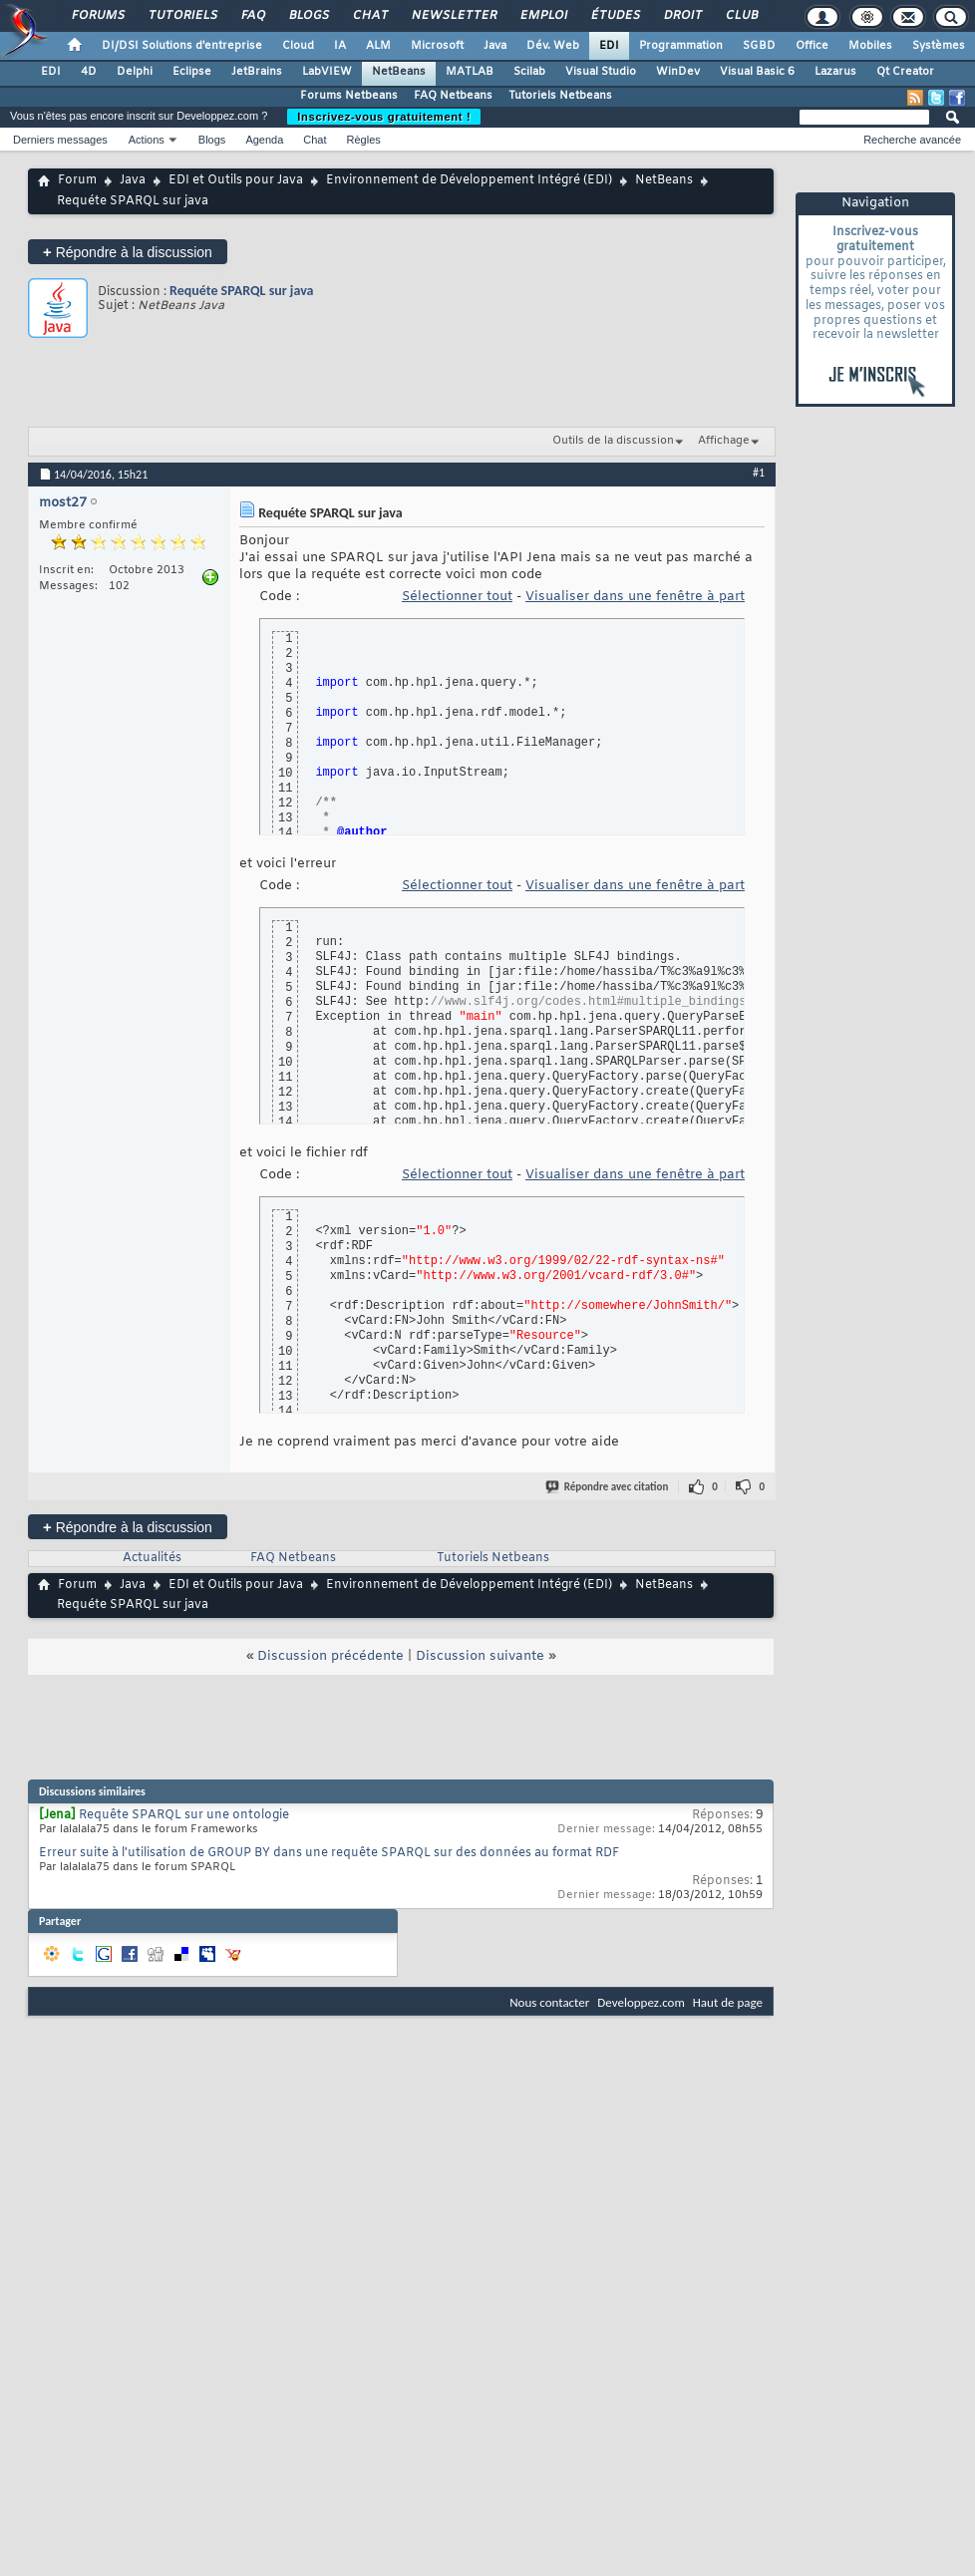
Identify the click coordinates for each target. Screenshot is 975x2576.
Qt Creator (905, 72)
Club (741, 16)
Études (614, 16)
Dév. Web (552, 46)
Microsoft (437, 46)
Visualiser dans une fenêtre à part (635, 596)
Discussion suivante (480, 1656)
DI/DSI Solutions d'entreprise (182, 46)
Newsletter (453, 16)
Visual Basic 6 (757, 72)
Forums (97, 16)
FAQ (252, 16)
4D (89, 72)
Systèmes (938, 46)
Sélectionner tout (457, 596)
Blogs (308, 16)
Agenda (264, 140)
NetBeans (399, 72)
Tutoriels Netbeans (560, 96)
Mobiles (870, 46)
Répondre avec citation (608, 1486)
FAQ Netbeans (453, 96)
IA (340, 46)
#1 (759, 473)
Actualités (152, 1558)
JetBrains (256, 72)
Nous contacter (549, 2002)
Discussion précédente (330, 1656)
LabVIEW (327, 72)
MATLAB (469, 72)
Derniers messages (60, 140)
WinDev (678, 72)
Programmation (681, 46)
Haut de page (728, 2002)
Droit (682, 16)
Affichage (724, 441)
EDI (609, 46)
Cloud (298, 46)
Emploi (542, 16)
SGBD (759, 46)
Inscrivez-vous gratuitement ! (384, 117)
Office (812, 46)
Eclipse (191, 72)
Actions (146, 140)
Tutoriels (182, 16)
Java (495, 46)
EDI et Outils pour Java (235, 180)
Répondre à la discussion (127, 251)
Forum (77, 180)
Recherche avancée (912, 140)
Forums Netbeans (349, 96)
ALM (378, 46)
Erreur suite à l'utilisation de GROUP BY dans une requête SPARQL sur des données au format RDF (329, 1853)
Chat (369, 16)
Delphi (135, 72)
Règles (364, 140)
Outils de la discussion (613, 441)
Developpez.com (641, 2002)
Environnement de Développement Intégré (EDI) (469, 180)
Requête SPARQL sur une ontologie (184, 1815)
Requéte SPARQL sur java (241, 290)
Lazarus (835, 72)
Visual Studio (600, 72)
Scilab (529, 72)
